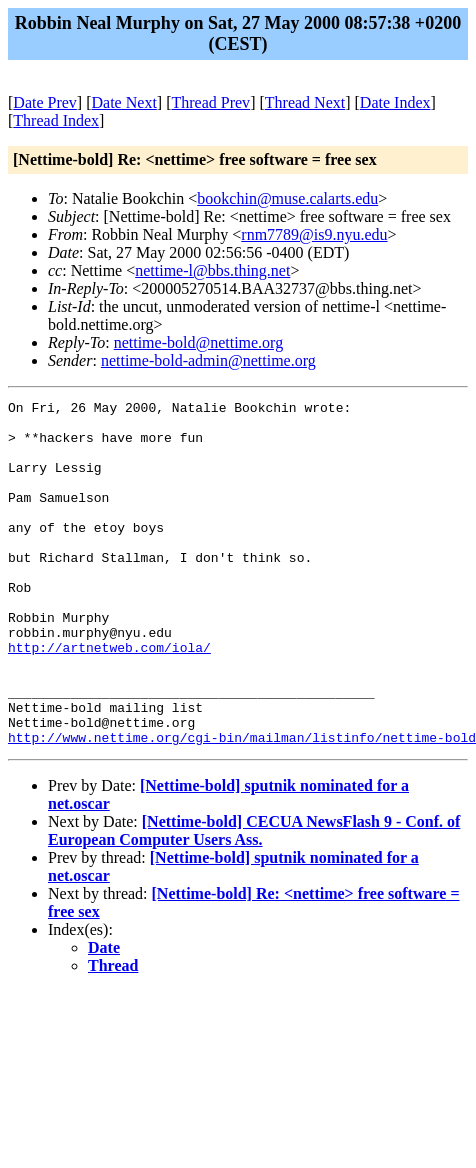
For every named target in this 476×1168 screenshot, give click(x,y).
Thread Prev (210, 102)
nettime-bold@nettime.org (199, 342)
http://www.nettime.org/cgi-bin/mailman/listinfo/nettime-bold (242, 806)
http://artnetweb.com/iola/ (109, 698)
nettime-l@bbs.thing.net (212, 270)
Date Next (124, 102)
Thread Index (56, 120)
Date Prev (45, 102)
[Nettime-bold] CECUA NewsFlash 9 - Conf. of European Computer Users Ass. (254, 899)
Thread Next (305, 102)
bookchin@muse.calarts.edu (287, 198)
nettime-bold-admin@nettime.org (208, 360)
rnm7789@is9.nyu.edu (314, 234)
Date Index (395, 102)
